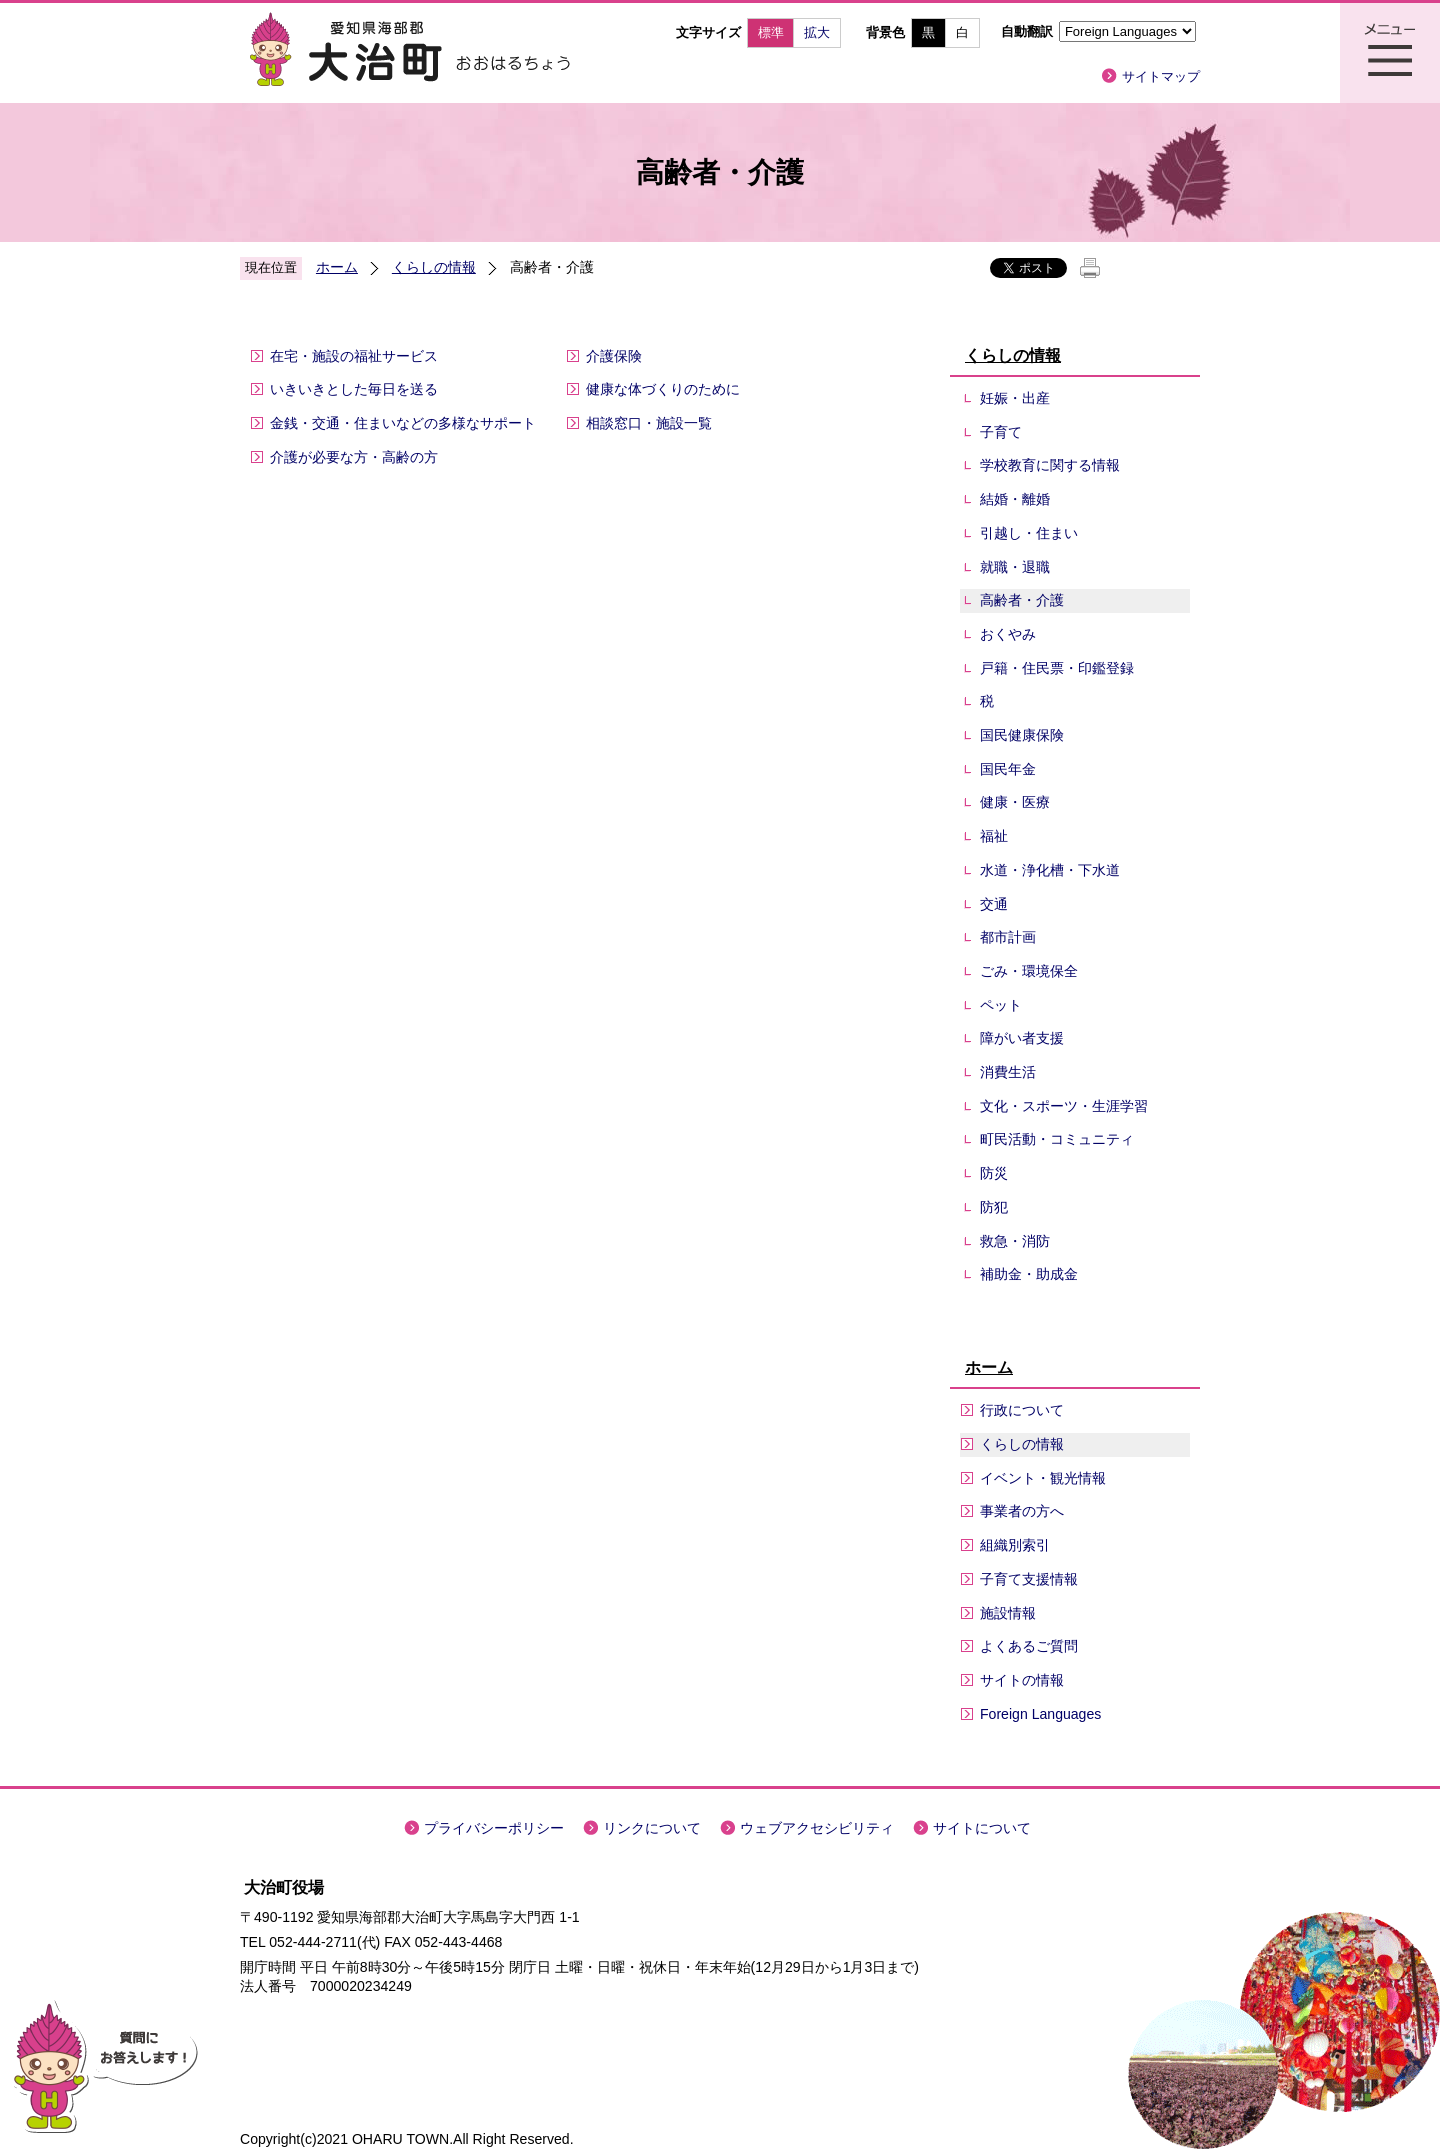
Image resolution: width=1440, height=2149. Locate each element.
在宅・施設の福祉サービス (354, 356)
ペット (1001, 1005)
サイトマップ (1161, 76)
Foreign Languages (1040, 1714)
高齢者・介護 (1022, 600)
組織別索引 (1015, 1545)
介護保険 (614, 356)
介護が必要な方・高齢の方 (354, 457)
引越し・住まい (1029, 533)
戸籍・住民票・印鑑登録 (1057, 668)
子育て (1001, 432)
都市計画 (1008, 937)
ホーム (337, 267)
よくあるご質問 (1029, 1646)
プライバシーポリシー (494, 1828)
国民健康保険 (1022, 735)
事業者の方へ (1022, 1511)
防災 (994, 1173)
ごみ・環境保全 (1029, 971)
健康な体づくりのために (663, 389)
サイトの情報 (1022, 1680)
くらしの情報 (434, 267)
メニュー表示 (1390, 53)
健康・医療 (1015, 802)
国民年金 (1008, 769)
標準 (771, 32)
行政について (1022, 1410)
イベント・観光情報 (1043, 1478)
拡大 (817, 32)
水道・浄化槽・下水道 (1050, 870)
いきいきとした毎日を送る (354, 389)
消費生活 (1008, 1072)
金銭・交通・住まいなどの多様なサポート (403, 423)
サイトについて (982, 1828)
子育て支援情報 (1029, 1579)
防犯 (994, 1207)
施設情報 (1008, 1613)
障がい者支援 (1022, 1038)
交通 (994, 904)
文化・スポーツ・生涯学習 (1064, 1106)
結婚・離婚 (1015, 499)
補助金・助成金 (1029, 1274)
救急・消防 (1015, 1241)
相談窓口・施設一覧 (649, 423)
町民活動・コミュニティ (1057, 1139)
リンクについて (652, 1828)
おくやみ (1008, 634)
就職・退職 (1015, 567)
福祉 (994, 836)
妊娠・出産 (1015, 398)
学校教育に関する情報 (1050, 465)
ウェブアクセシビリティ (817, 1828)
